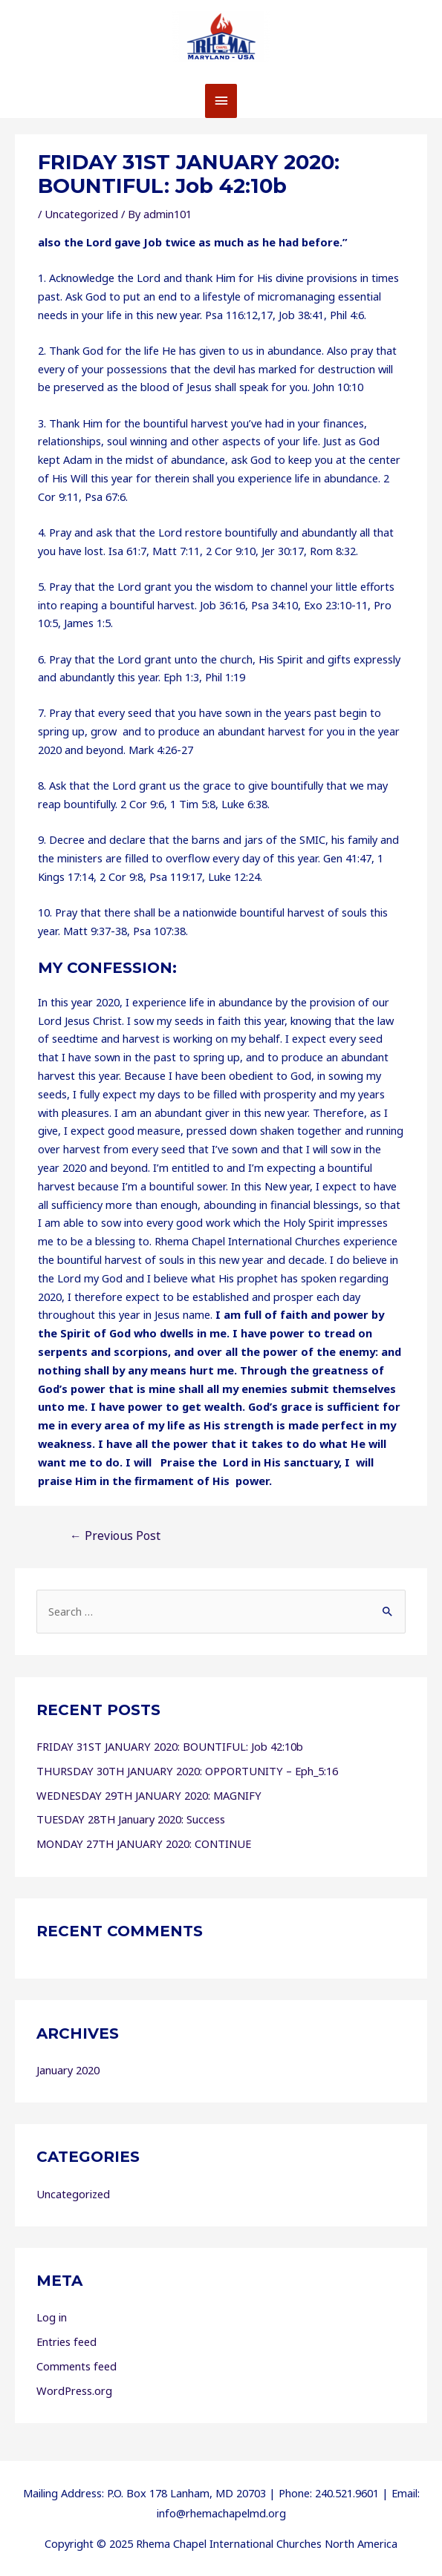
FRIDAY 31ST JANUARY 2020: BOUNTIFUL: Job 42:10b (169, 1746)
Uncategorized (81, 213)
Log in (51, 2317)
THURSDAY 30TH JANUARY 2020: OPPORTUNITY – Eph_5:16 (187, 1770)
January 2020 (68, 2069)
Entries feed (66, 2341)
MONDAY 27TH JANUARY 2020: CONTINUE (143, 1843)
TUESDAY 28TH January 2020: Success (130, 1819)
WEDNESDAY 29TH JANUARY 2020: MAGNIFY (148, 1795)
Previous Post (115, 1535)
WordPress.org (74, 2390)
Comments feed (76, 2366)
